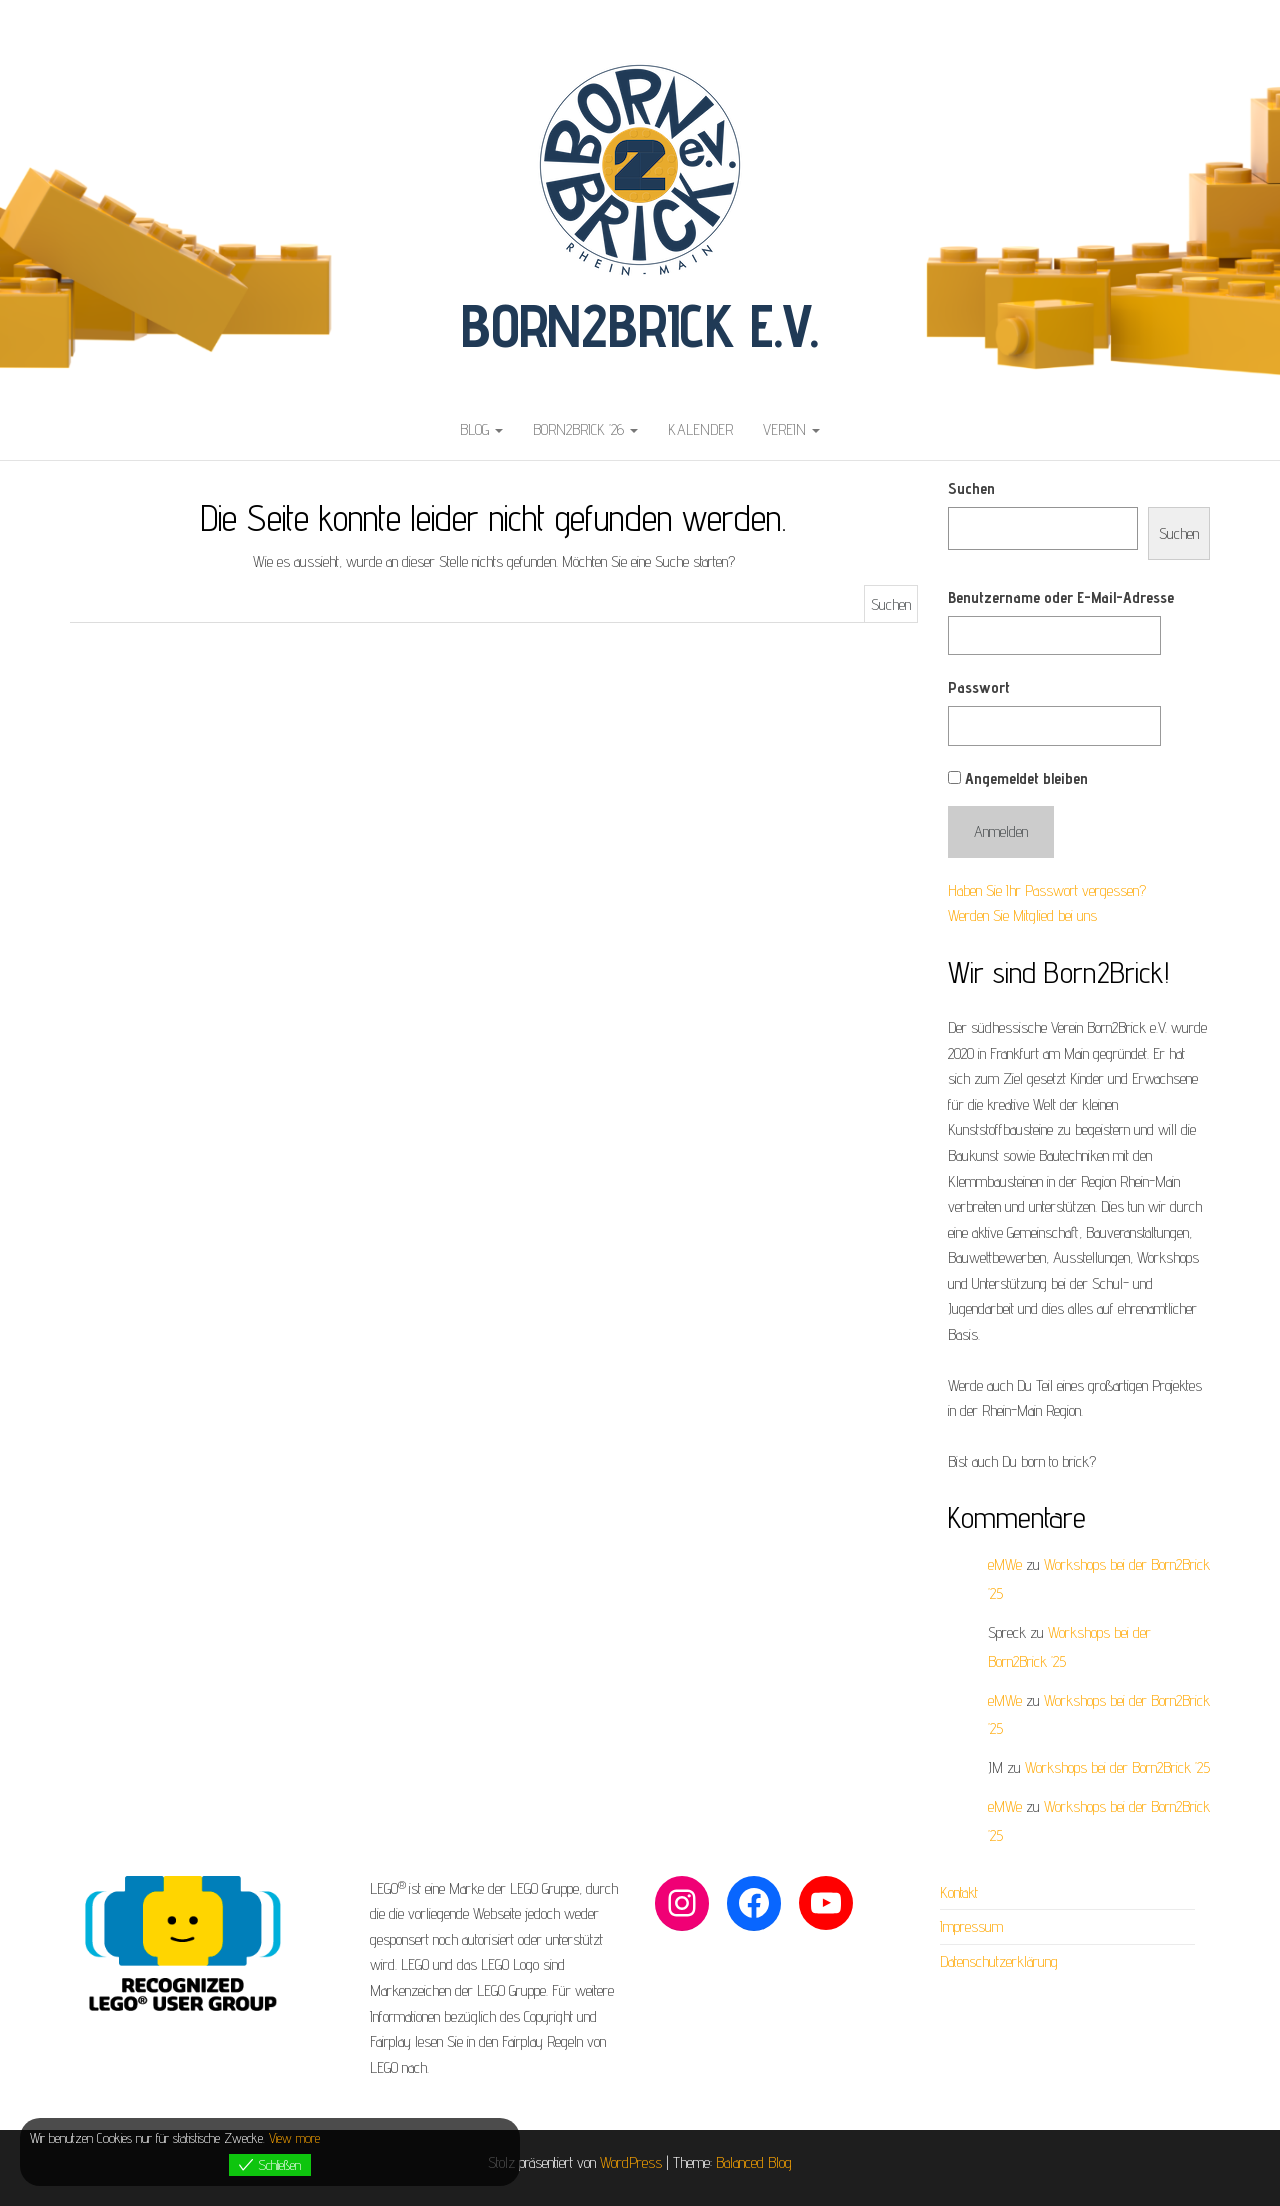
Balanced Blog (754, 2162)
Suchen (971, 488)
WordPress (631, 2162)
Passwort (979, 687)
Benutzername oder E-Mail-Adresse (1061, 597)
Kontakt (959, 1892)
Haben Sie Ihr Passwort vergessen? (1047, 890)
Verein (791, 429)
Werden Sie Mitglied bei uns (1022, 915)
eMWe (1005, 1564)
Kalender (700, 429)
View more (294, 2138)
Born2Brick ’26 (585, 429)
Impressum (971, 1926)
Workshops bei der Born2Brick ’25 (1117, 1767)
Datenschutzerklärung (999, 1961)
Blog (481, 429)
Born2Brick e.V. (640, 325)
